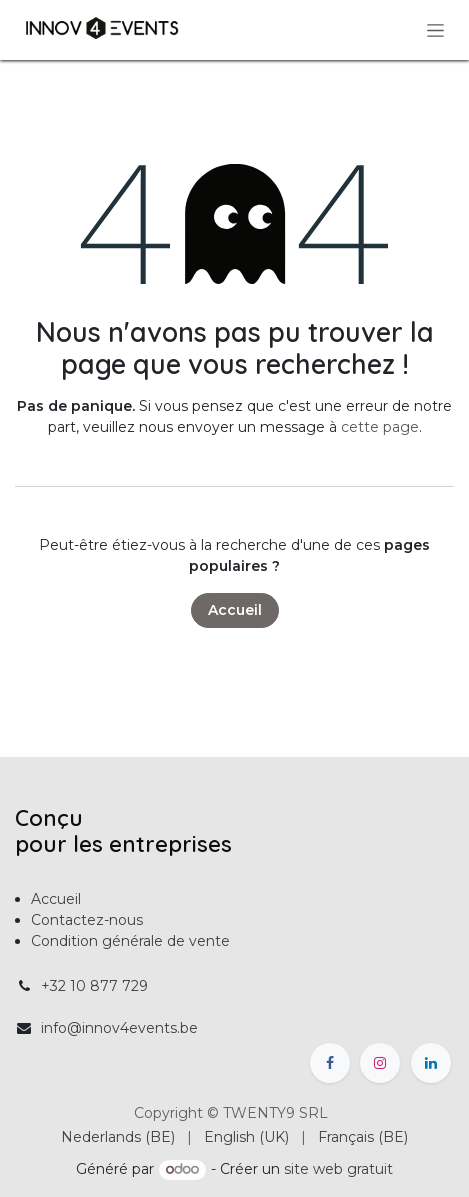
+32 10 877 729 (94, 986)
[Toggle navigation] (435, 30)
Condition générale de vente (130, 941)
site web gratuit (338, 1169)
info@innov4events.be (119, 1028)
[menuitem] (118, 1137)
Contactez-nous (87, 920)
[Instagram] (380, 1063)
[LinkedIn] (431, 1063)
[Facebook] (330, 1063)
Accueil (235, 610)
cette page (380, 427)
